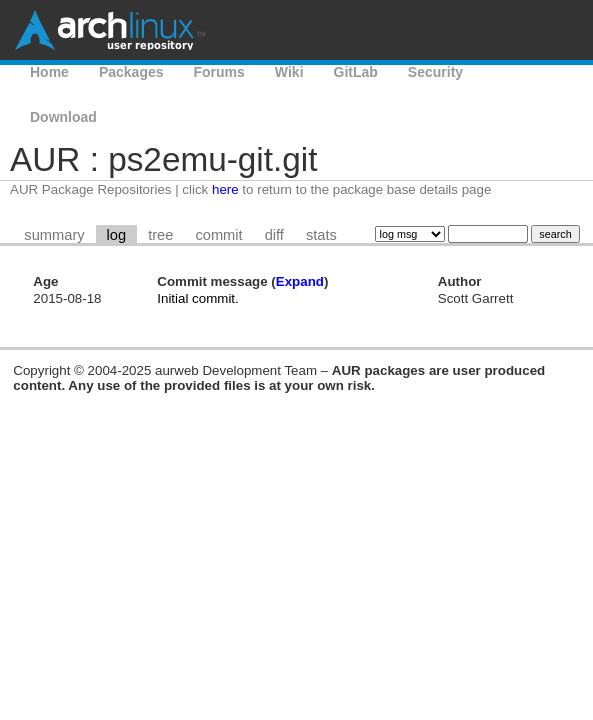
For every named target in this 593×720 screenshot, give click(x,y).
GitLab (356, 72)
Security (435, 72)
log (117, 235)
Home (49, 72)
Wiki (289, 72)
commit (218, 235)
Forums (219, 72)
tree (160, 235)
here (225, 189)
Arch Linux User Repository (110, 30)
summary (54, 235)
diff (274, 235)
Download (63, 117)
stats (321, 235)
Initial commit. (197, 298)
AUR (508, 72)
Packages (131, 72)
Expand (300, 281)
